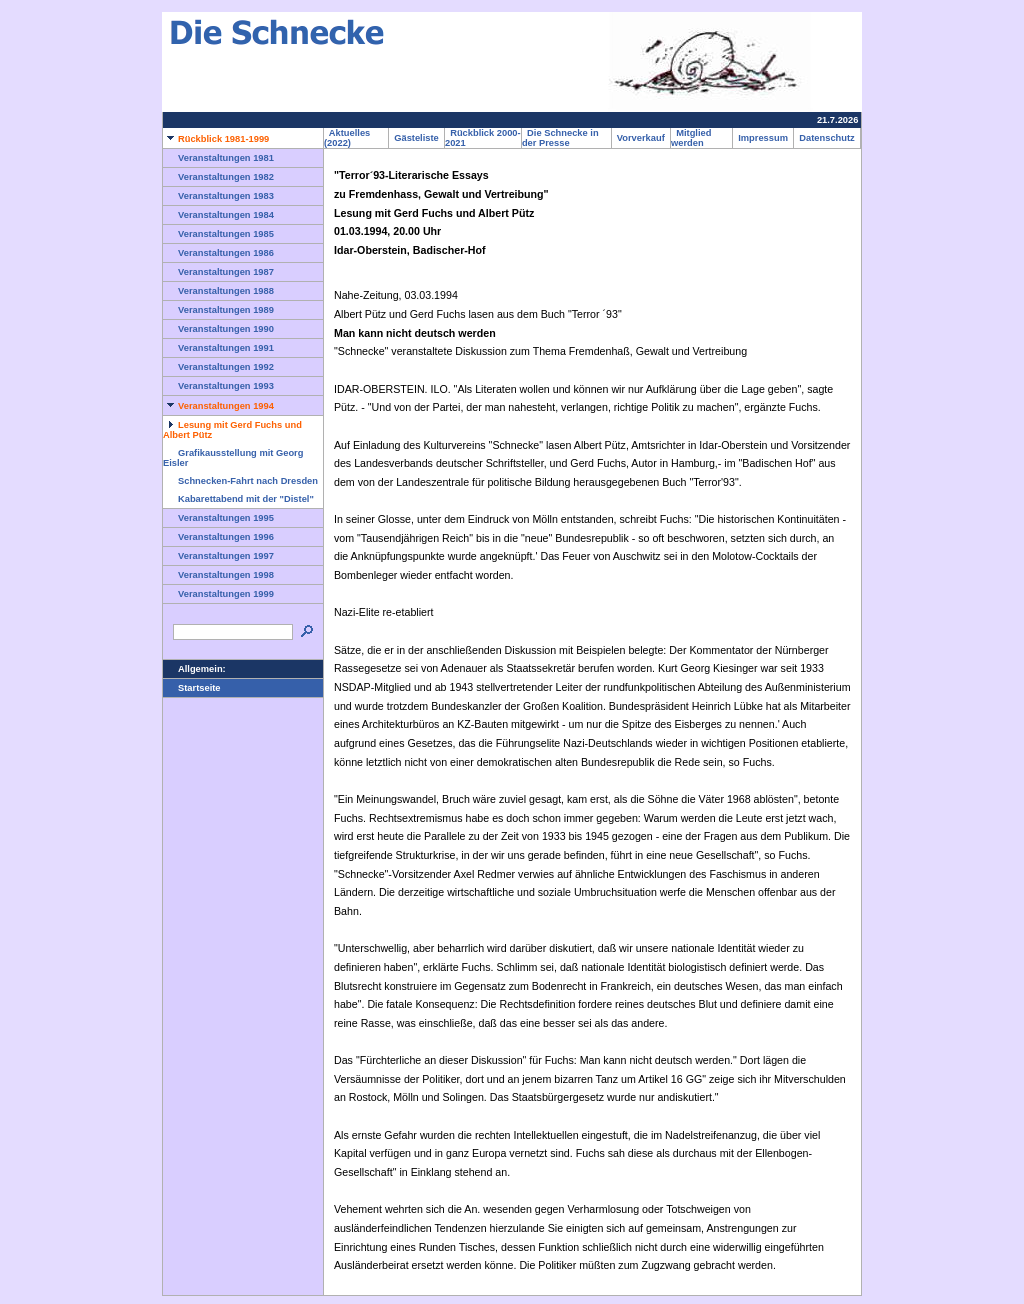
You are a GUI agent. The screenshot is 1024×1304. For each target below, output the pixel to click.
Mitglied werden (691, 138)
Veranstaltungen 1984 (218, 215)
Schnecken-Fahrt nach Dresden (240, 481)
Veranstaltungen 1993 (218, 386)
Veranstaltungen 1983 (218, 196)
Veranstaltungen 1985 (218, 234)
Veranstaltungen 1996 (218, 537)
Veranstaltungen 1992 (218, 367)
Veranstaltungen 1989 (218, 310)
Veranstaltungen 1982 (218, 177)
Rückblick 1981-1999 (216, 139)
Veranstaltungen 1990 (218, 329)
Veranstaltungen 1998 (218, 575)
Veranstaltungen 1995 (218, 518)
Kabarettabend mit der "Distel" (238, 499)
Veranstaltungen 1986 (218, 253)
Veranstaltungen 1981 (218, 158)
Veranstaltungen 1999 (218, 594)
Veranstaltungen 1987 (218, 272)
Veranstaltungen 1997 (218, 556)
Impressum (763, 138)
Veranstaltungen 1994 (218, 406)
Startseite (192, 688)
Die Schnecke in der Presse (560, 138)
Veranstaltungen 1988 (218, 291)
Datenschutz (827, 138)
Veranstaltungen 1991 (218, 348)
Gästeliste (416, 138)
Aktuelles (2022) (347, 138)
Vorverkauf (641, 138)
